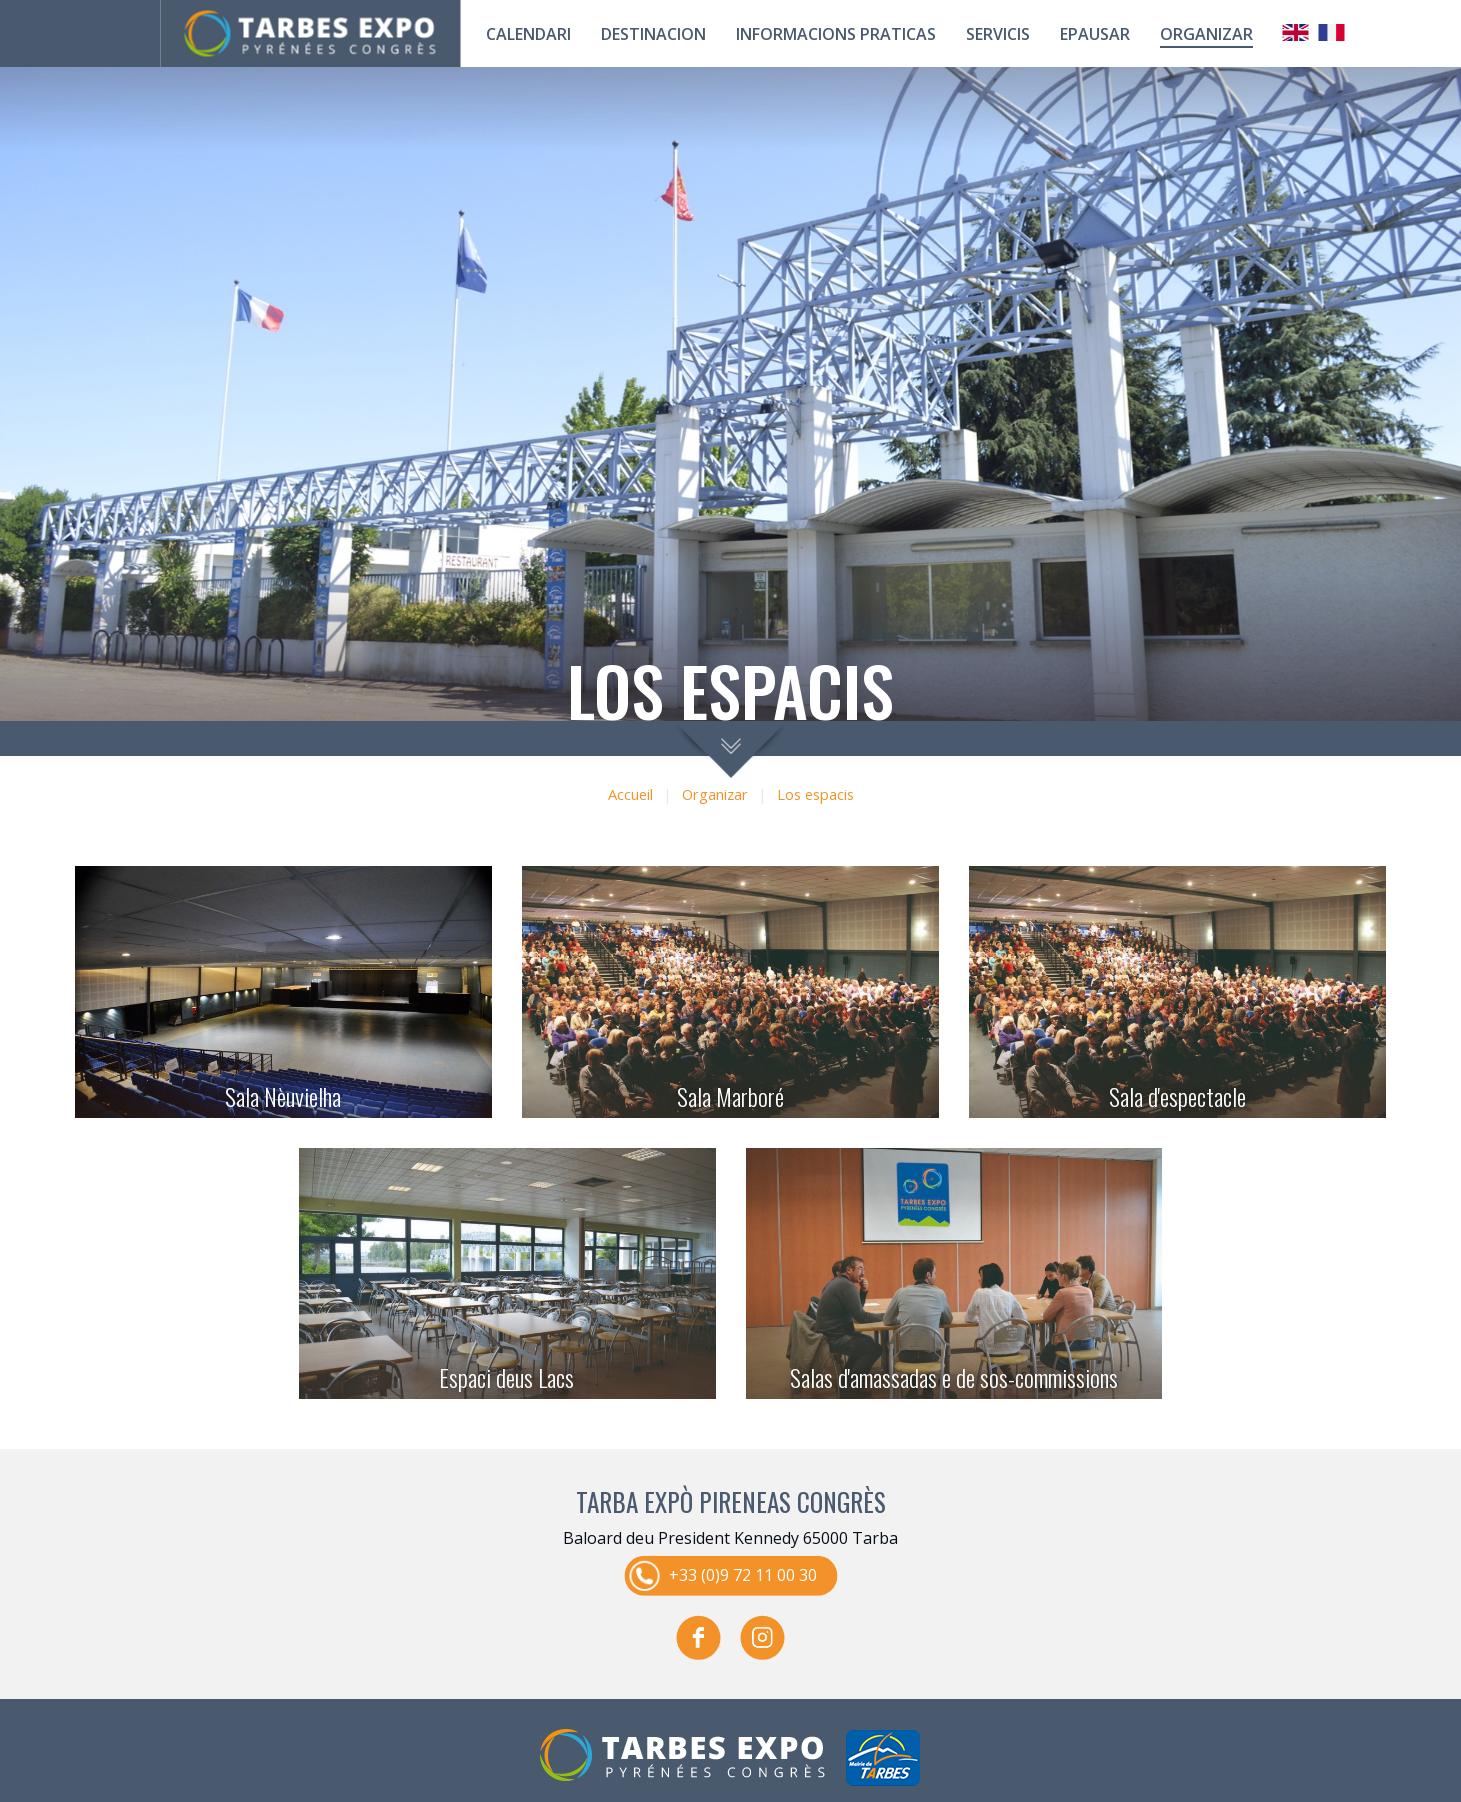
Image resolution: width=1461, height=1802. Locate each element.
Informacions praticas (836, 34)
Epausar (1095, 34)
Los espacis (815, 794)
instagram (763, 1637)
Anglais (1296, 32)
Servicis (998, 34)
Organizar (1206, 34)
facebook (699, 1637)
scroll (730, 749)
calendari (528, 34)
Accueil (630, 794)
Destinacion (653, 34)
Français (1332, 32)
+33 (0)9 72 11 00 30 (743, 1574)
